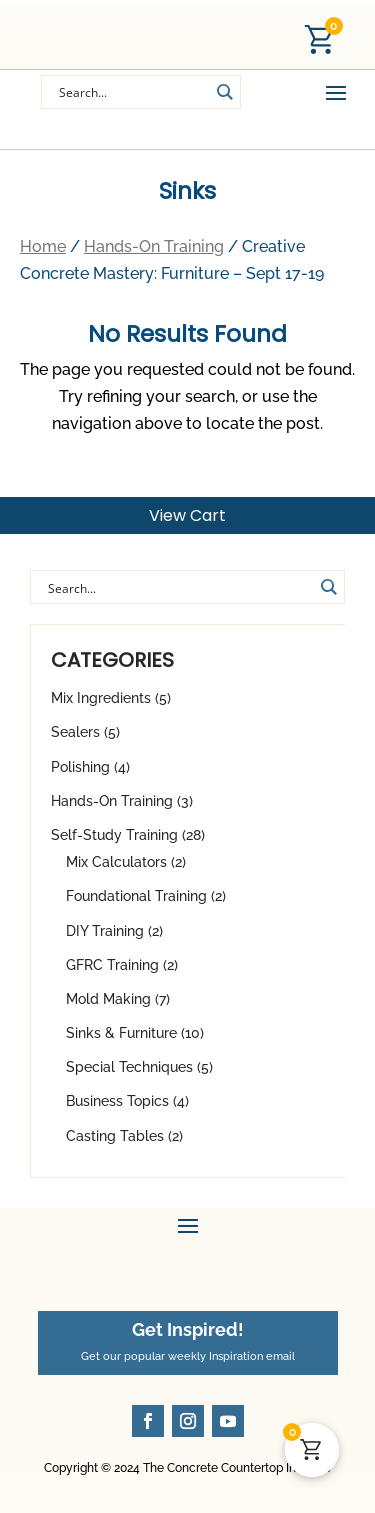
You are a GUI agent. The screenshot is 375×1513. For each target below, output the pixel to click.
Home (43, 246)
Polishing (80, 767)
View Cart (187, 515)
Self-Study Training (114, 835)
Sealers (75, 732)
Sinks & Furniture (121, 1033)
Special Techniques (129, 1067)
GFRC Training (112, 965)
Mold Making (108, 999)
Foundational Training (136, 896)
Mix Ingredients (101, 698)
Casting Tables (115, 1136)
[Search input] (132, 92)
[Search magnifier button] (328, 587)
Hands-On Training (112, 801)
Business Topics (117, 1101)
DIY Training (105, 931)
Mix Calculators (116, 862)
